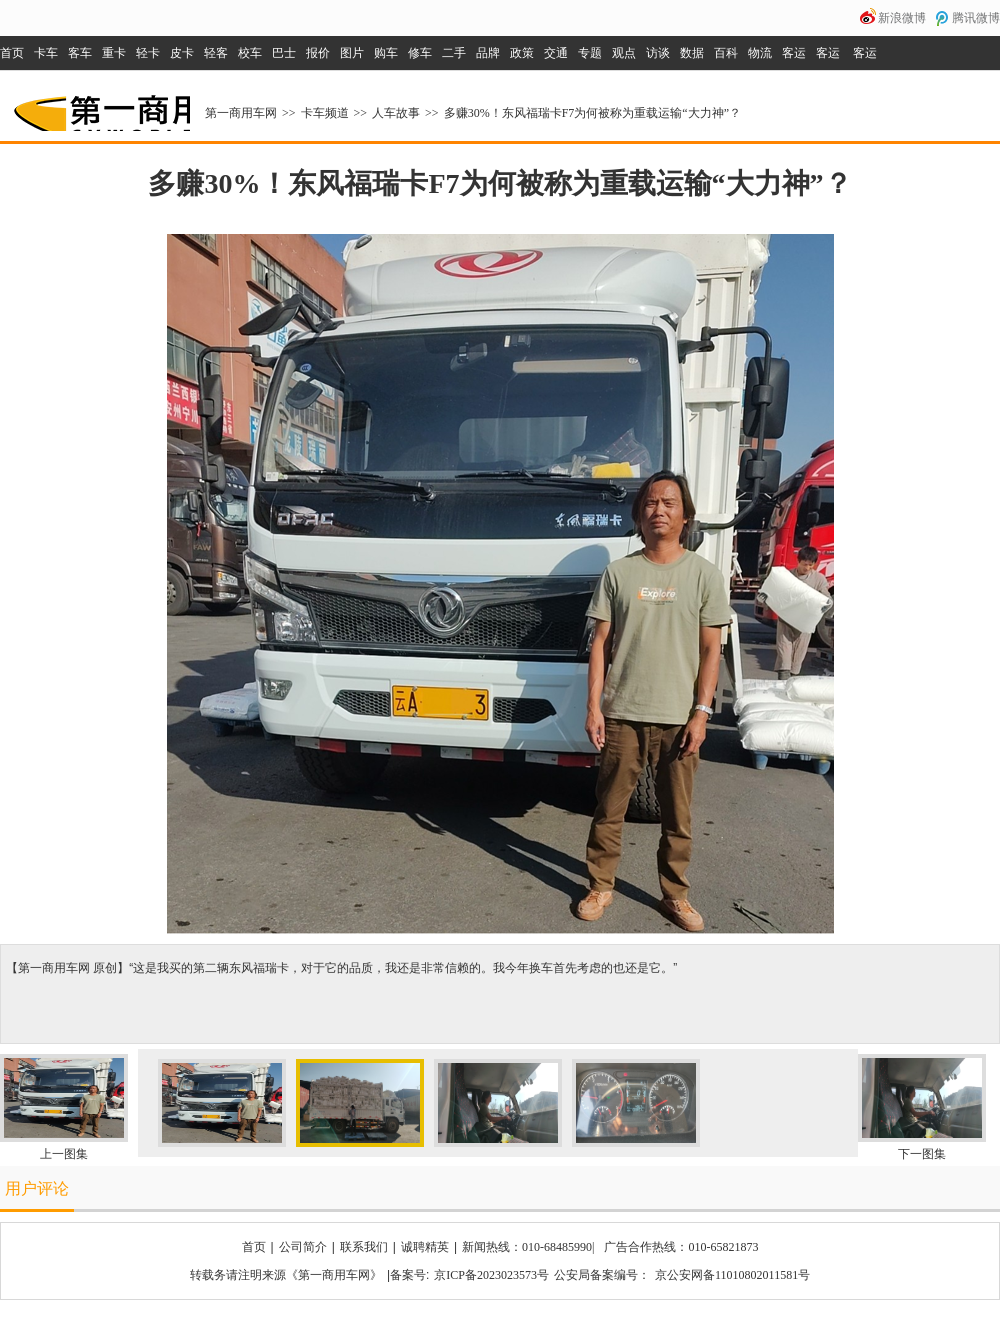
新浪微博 (902, 18)
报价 (318, 53)
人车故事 (396, 113)
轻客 (216, 53)
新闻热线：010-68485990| (528, 1247)
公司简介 (303, 1247)
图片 (352, 53)
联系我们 (364, 1247)
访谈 (658, 53)
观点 (624, 53)
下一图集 (922, 1154)
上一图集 (64, 1154)
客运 (794, 53)
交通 (556, 53)
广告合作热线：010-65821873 (681, 1247)
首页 (12, 53)
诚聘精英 (425, 1247)
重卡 (114, 53)
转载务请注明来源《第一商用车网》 (286, 1275)
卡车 (46, 53)
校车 (250, 53)
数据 (692, 53)
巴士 (284, 53)
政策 (522, 53)
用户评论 (37, 1188)
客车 (80, 53)
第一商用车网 (100, 106)
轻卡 (148, 53)
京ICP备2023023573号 (491, 1275)
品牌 (488, 53)
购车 (386, 53)
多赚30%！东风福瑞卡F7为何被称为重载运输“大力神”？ (592, 113)
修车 (420, 53)
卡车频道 (325, 113)
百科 (726, 53)
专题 (590, 53)
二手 (454, 53)
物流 (760, 53)
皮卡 (182, 53)
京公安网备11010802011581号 (732, 1275)
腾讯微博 (976, 18)
